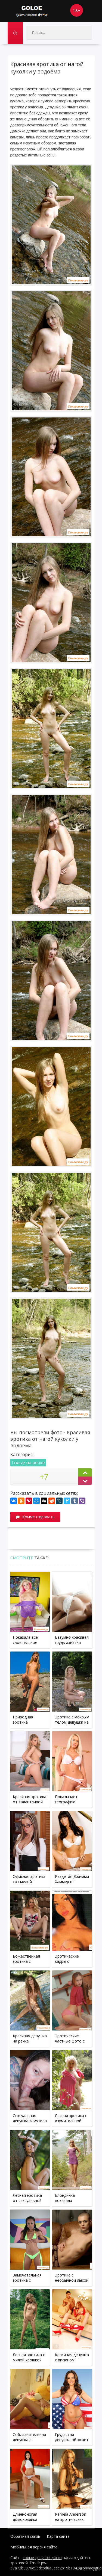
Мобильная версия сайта (33, 2547)
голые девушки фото (42, 2557)
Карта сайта (58, 2536)
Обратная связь (25, 2536)
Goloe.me (37, 11)
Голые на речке (28, 1463)
